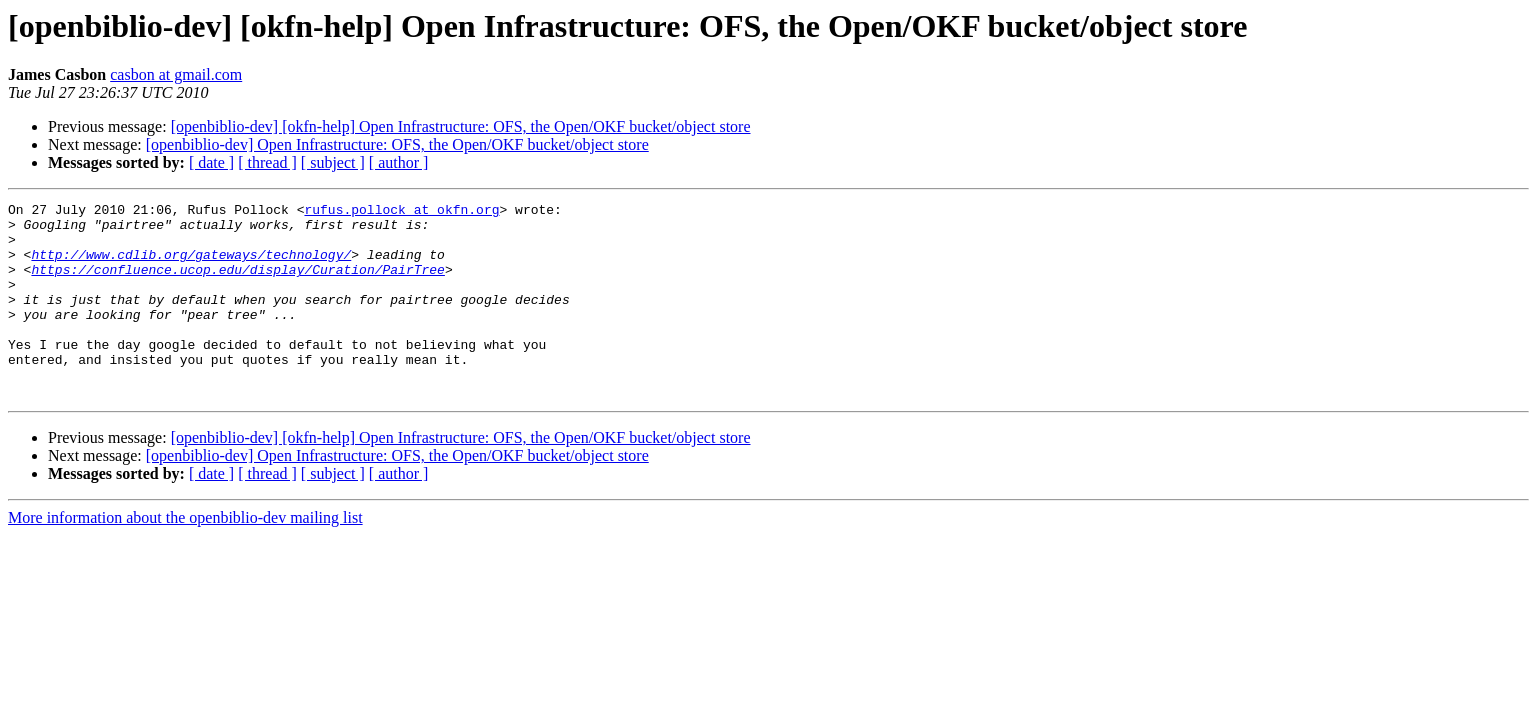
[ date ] (211, 162)
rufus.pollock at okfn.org (401, 212)
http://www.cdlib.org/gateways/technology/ (191, 266)
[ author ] (399, 162)
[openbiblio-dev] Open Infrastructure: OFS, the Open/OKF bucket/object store (397, 144)
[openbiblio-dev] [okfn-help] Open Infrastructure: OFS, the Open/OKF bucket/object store (461, 126)
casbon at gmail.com (176, 74)
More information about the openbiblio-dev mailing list (185, 556)
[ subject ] (333, 162)
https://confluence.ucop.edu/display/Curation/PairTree (237, 284)
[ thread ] (267, 162)
